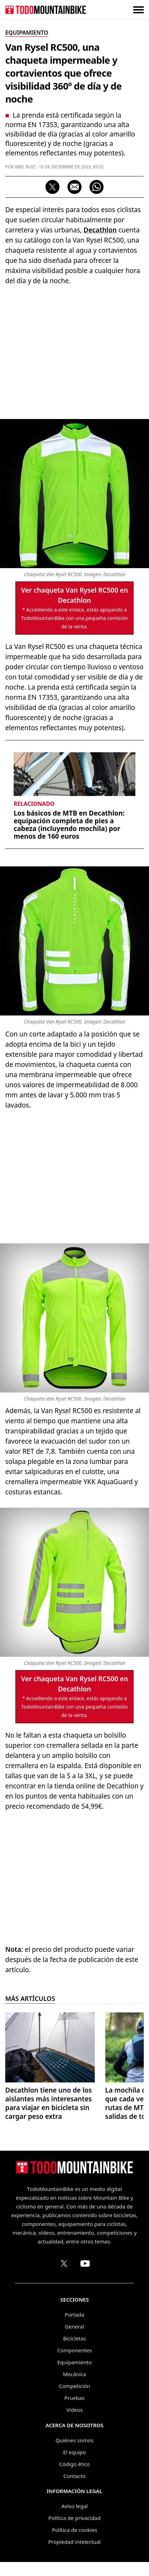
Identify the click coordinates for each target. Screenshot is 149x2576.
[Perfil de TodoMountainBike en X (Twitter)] (64, 2263)
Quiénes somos (75, 2440)
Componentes (74, 2350)
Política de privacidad (74, 2517)
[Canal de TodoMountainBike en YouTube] (85, 2263)
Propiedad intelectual (74, 2541)
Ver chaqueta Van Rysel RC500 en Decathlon (74, 595)
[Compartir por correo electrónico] (74, 187)
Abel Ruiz (25, 167)
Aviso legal (74, 2505)
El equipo (74, 2452)
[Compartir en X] (52, 187)
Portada (74, 2314)
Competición (74, 2385)
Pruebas (74, 2397)
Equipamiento (74, 2362)
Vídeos (74, 2409)
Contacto (74, 2475)
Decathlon (100, 230)
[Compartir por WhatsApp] (97, 187)
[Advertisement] (74, 351)
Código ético (74, 2463)
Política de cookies (74, 2529)
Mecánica (74, 2374)
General (74, 2326)
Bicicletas (74, 2338)
